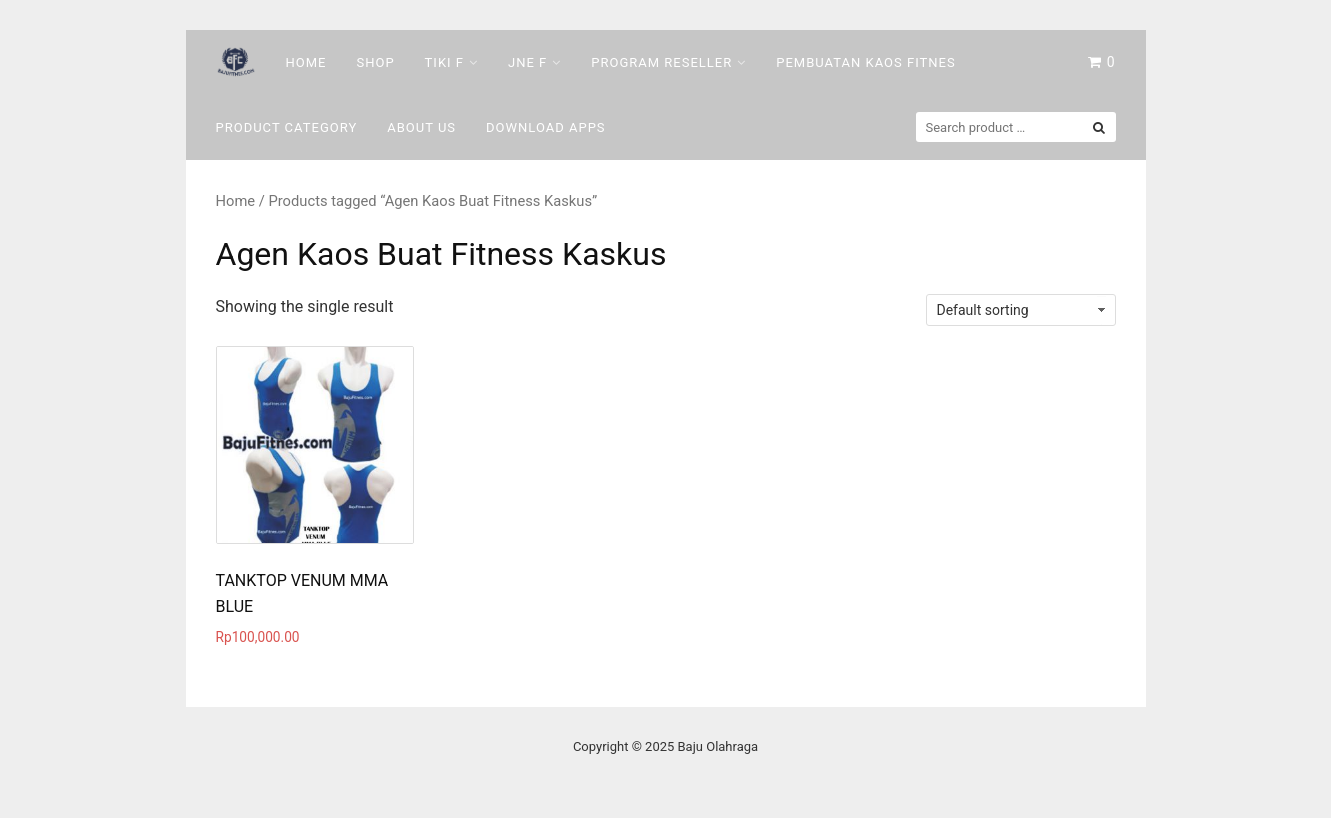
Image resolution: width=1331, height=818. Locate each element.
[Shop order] (1021, 310)
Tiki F (444, 62)
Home (306, 62)
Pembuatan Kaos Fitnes (865, 62)
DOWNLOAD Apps (546, 127)
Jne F (527, 62)
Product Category (287, 127)
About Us (421, 127)
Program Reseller (661, 62)
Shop (375, 62)
